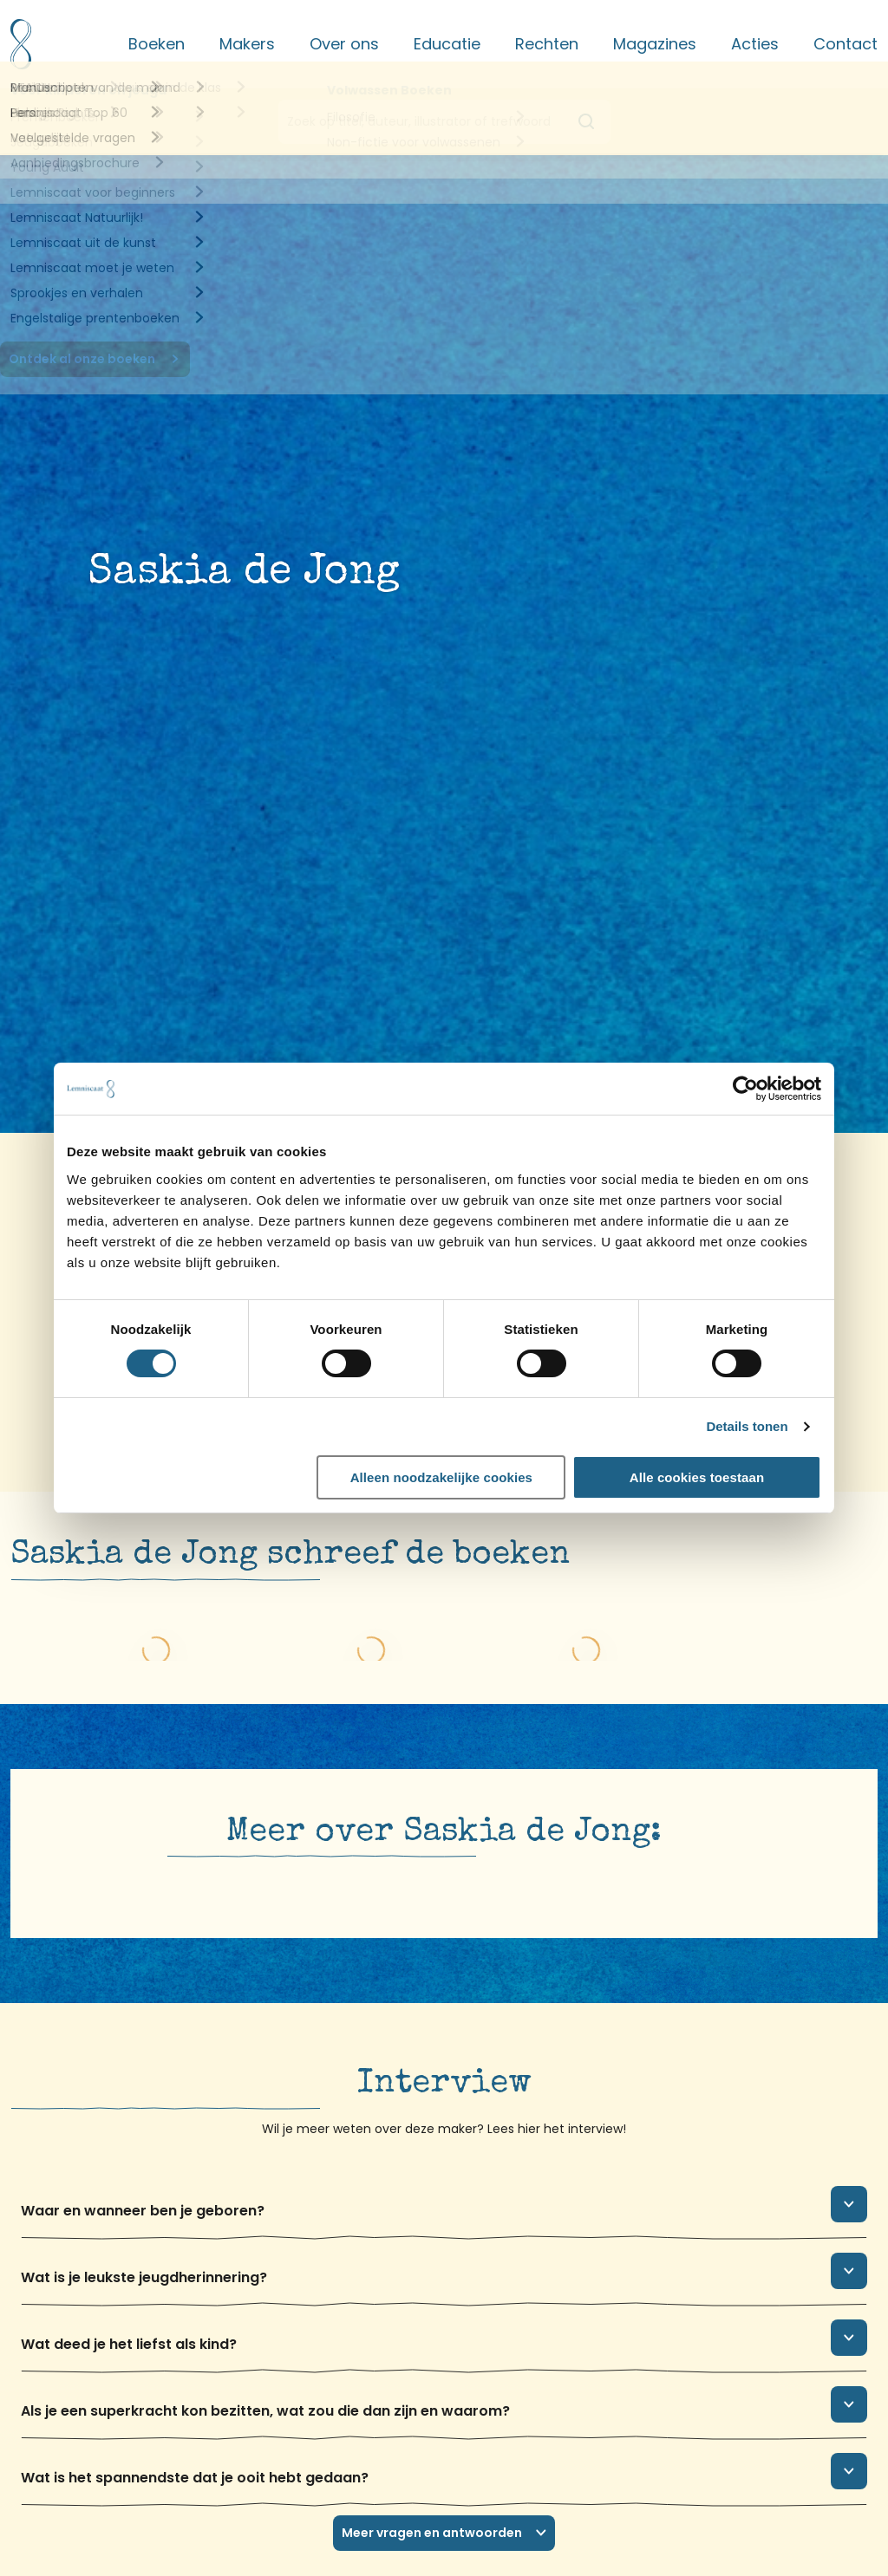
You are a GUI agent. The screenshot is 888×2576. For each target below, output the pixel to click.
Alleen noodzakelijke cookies (441, 1477)
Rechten (546, 44)
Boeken (156, 44)
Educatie (447, 44)
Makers (247, 44)
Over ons (344, 44)
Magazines (654, 44)
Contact (845, 44)
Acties (755, 44)
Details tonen (746, 1426)
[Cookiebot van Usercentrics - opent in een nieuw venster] (745, 1089)
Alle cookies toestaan (697, 1477)
